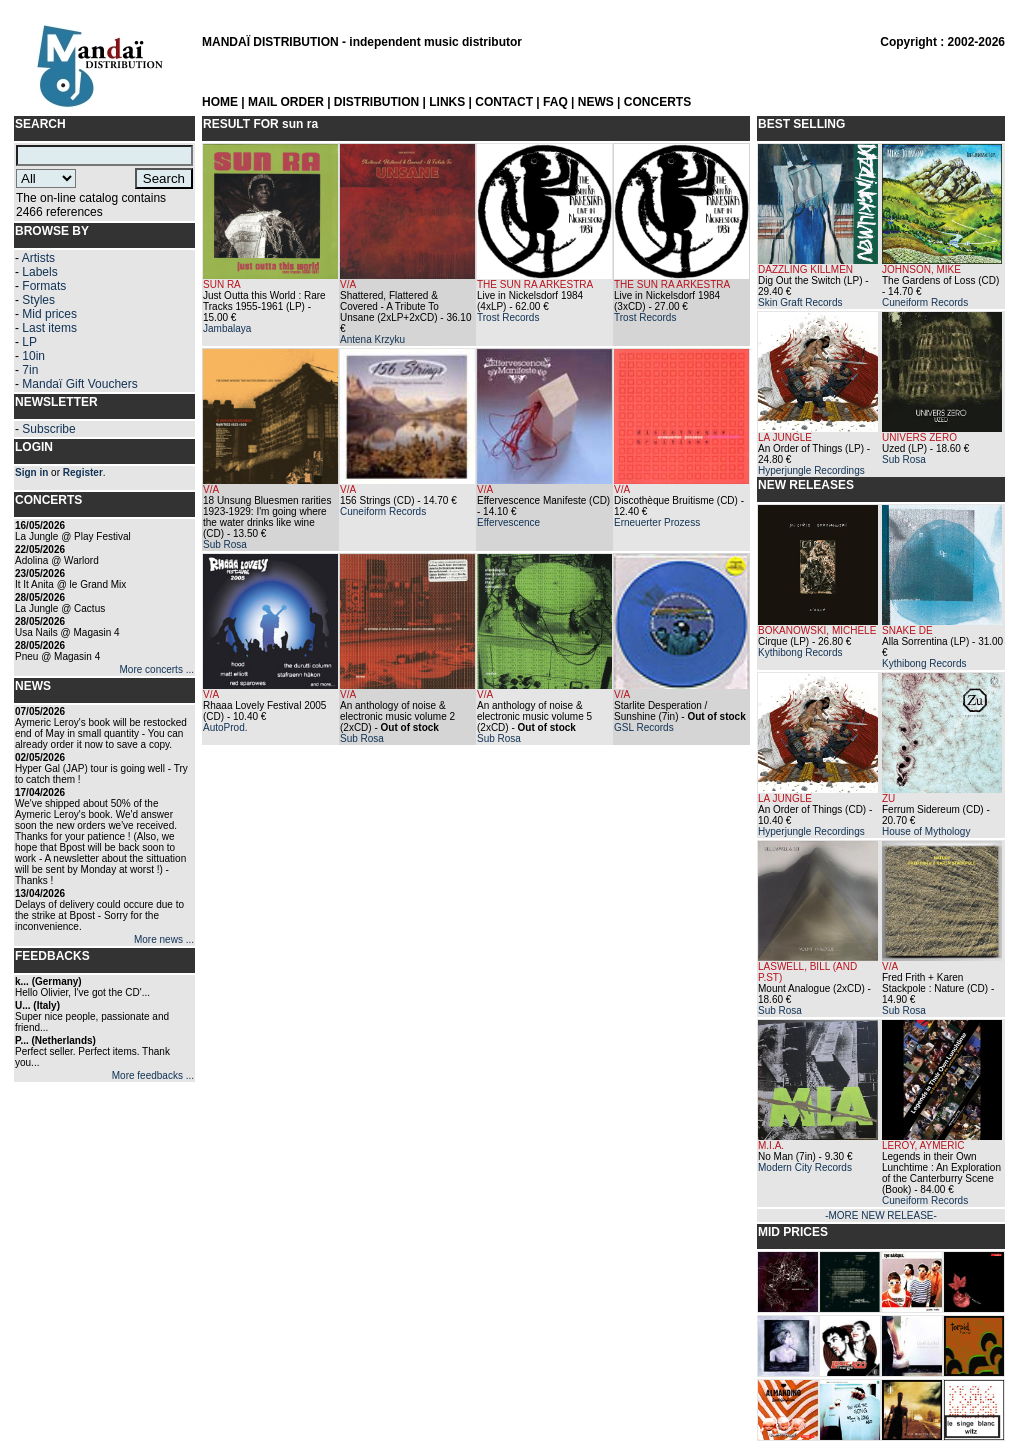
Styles (38, 300)
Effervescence (508, 522)
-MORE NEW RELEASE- (881, 1215)
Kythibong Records (800, 652)
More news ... (164, 939)
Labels (39, 272)
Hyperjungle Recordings (811, 470)
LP (29, 342)
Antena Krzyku (372, 339)
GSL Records (644, 727)
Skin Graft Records (800, 302)
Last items (49, 328)
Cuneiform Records (383, 511)
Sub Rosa (225, 544)
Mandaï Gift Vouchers (79, 384)
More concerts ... (157, 669)
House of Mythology (926, 831)
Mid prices (49, 314)
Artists (38, 258)
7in (30, 370)
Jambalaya (227, 328)
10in (33, 356)
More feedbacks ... (153, 1075)
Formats (44, 286)
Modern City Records (805, 1167)
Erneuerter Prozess (657, 522)
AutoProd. (225, 727)
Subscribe (48, 429)
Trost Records (508, 317)
